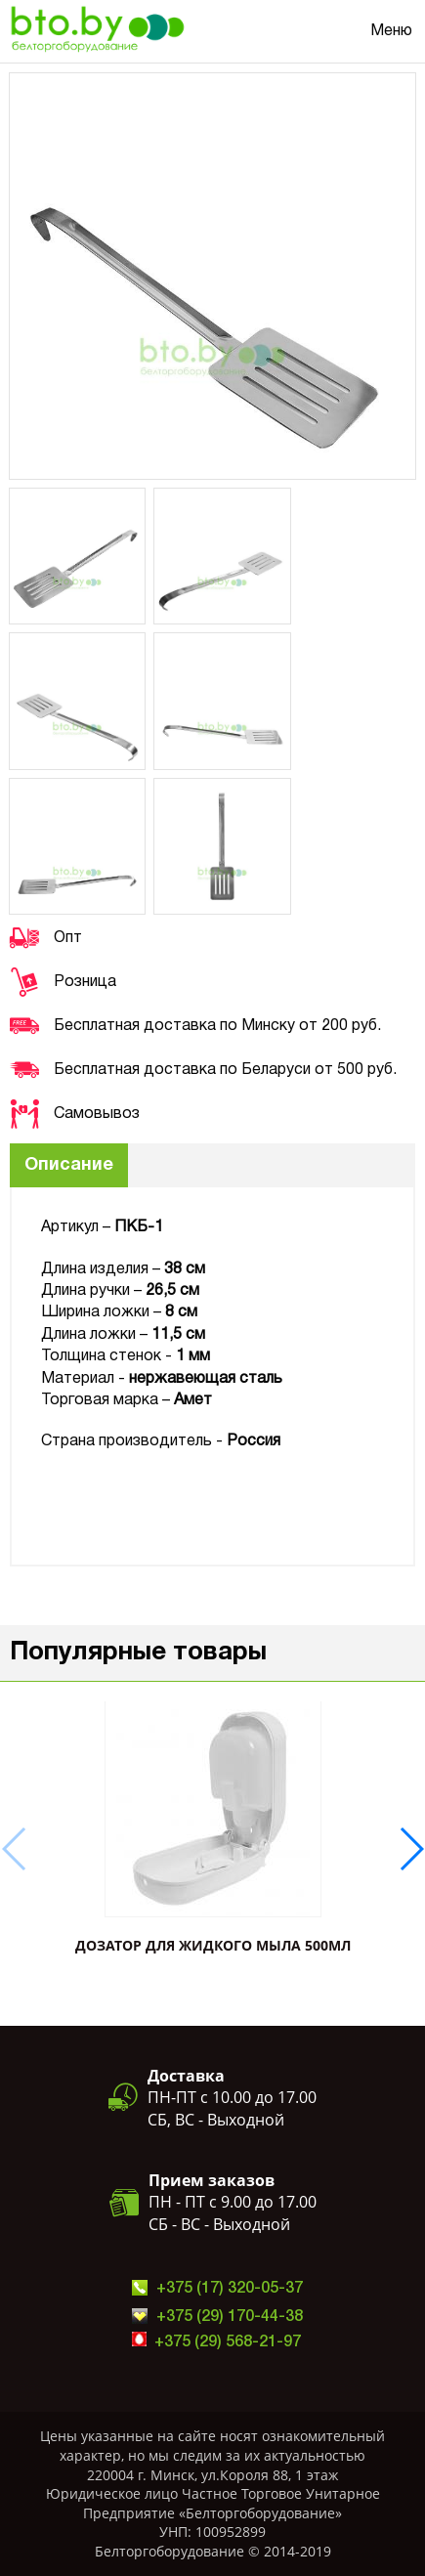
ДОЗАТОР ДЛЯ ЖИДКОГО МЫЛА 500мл (213, 1945)
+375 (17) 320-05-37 (229, 2289)
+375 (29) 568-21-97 (227, 2342)
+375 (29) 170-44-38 (229, 2317)
